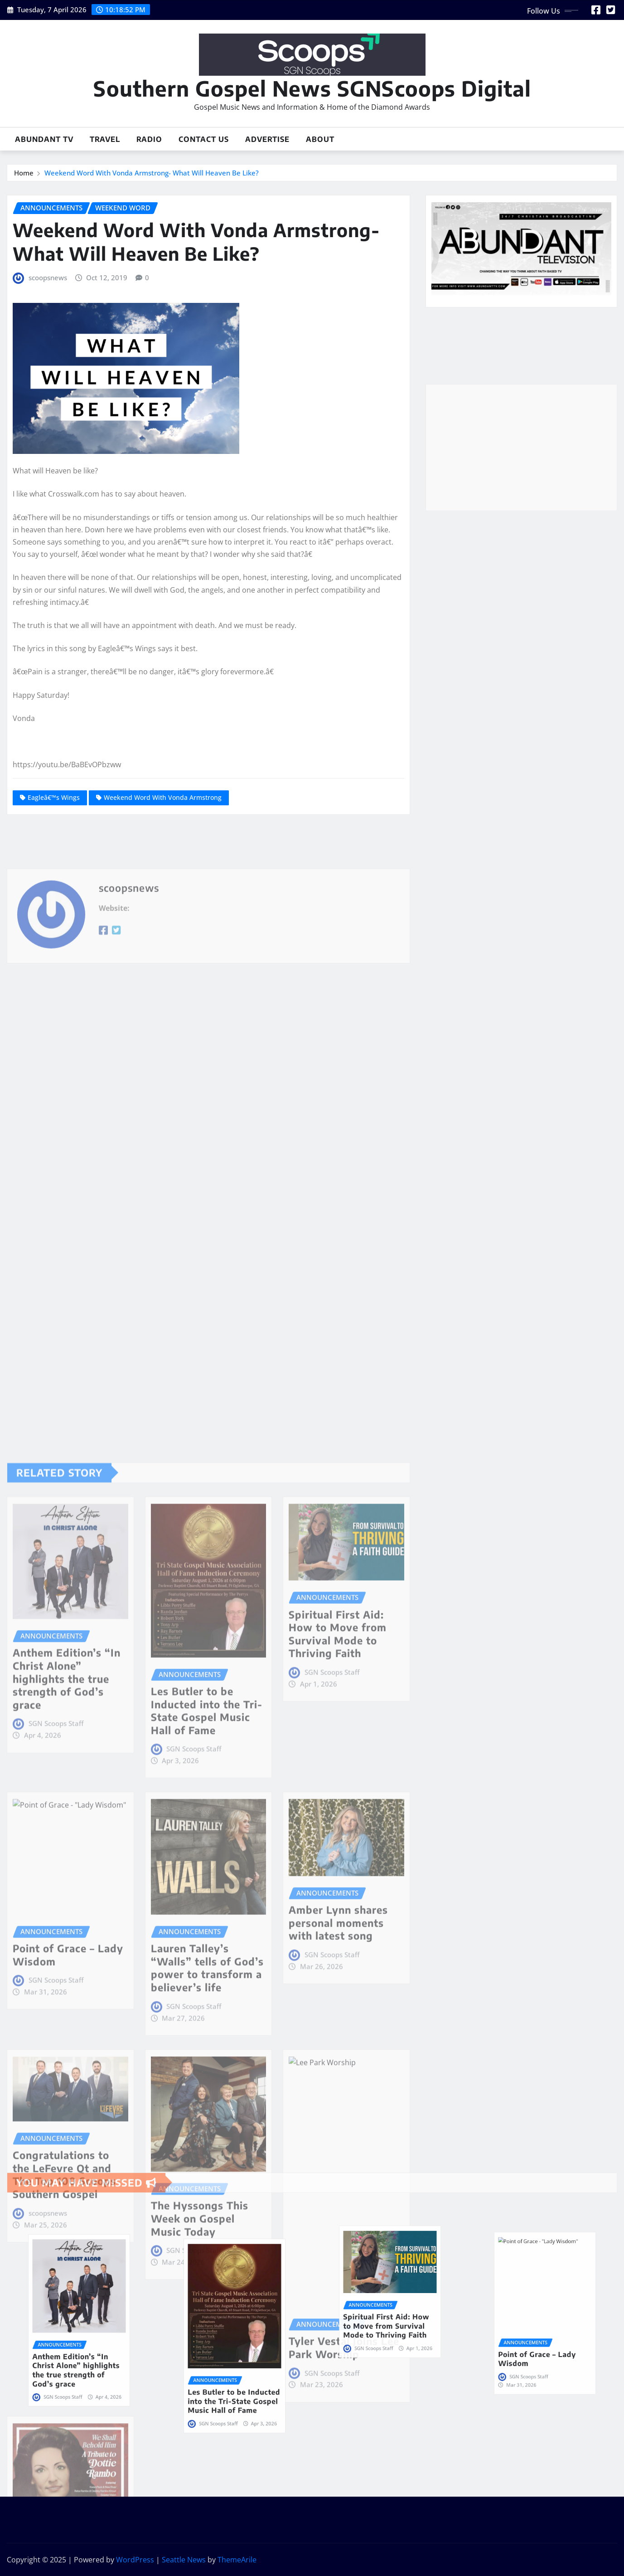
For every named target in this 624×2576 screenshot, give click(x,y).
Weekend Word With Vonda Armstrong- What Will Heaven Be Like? (151, 172)
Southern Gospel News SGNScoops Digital (312, 88)
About (320, 139)
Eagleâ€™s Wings (54, 797)
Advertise (267, 139)
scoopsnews (48, 277)
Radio (149, 139)
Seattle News (184, 2560)
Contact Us (204, 139)
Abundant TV (44, 139)
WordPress (135, 2560)
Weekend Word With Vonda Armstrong (163, 797)
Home (24, 172)
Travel (105, 139)
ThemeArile (237, 2560)
